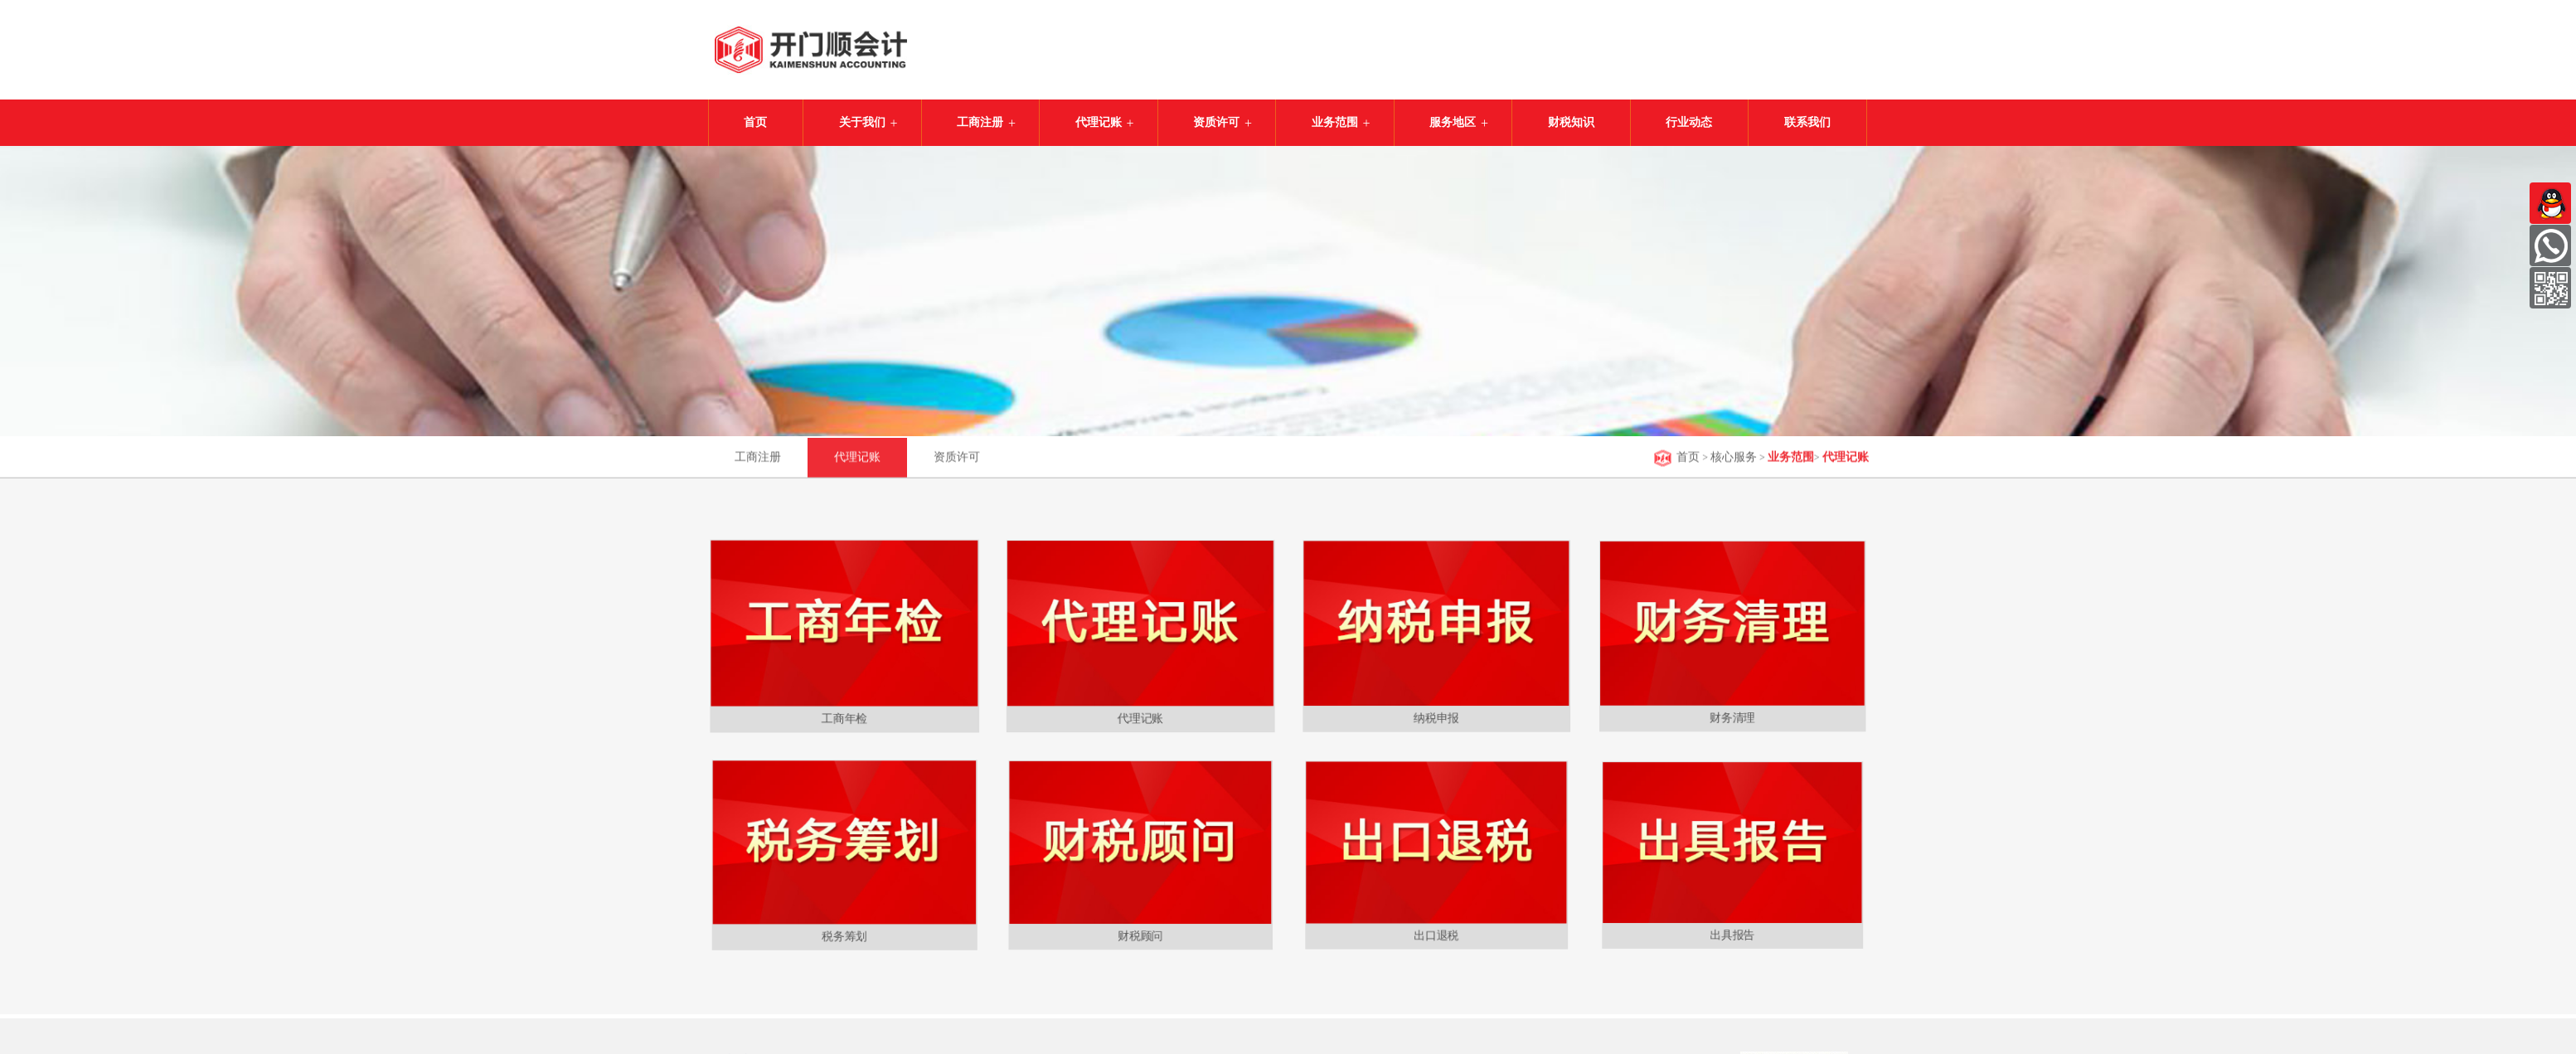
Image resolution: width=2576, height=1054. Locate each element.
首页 (755, 122)
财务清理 (1732, 712)
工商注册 (980, 122)
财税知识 (1571, 122)
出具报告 (1731, 932)
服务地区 (1452, 122)
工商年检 (844, 711)
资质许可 (1216, 122)
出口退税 (1436, 931)
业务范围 (1335, 122)
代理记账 (1098, 122)
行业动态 (1689, 122)
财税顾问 (1140, 931)
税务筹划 (844, 931)
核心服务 (1733, 459)
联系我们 (1807, 122)
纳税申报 (1436, 712)
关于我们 (862, 122)
